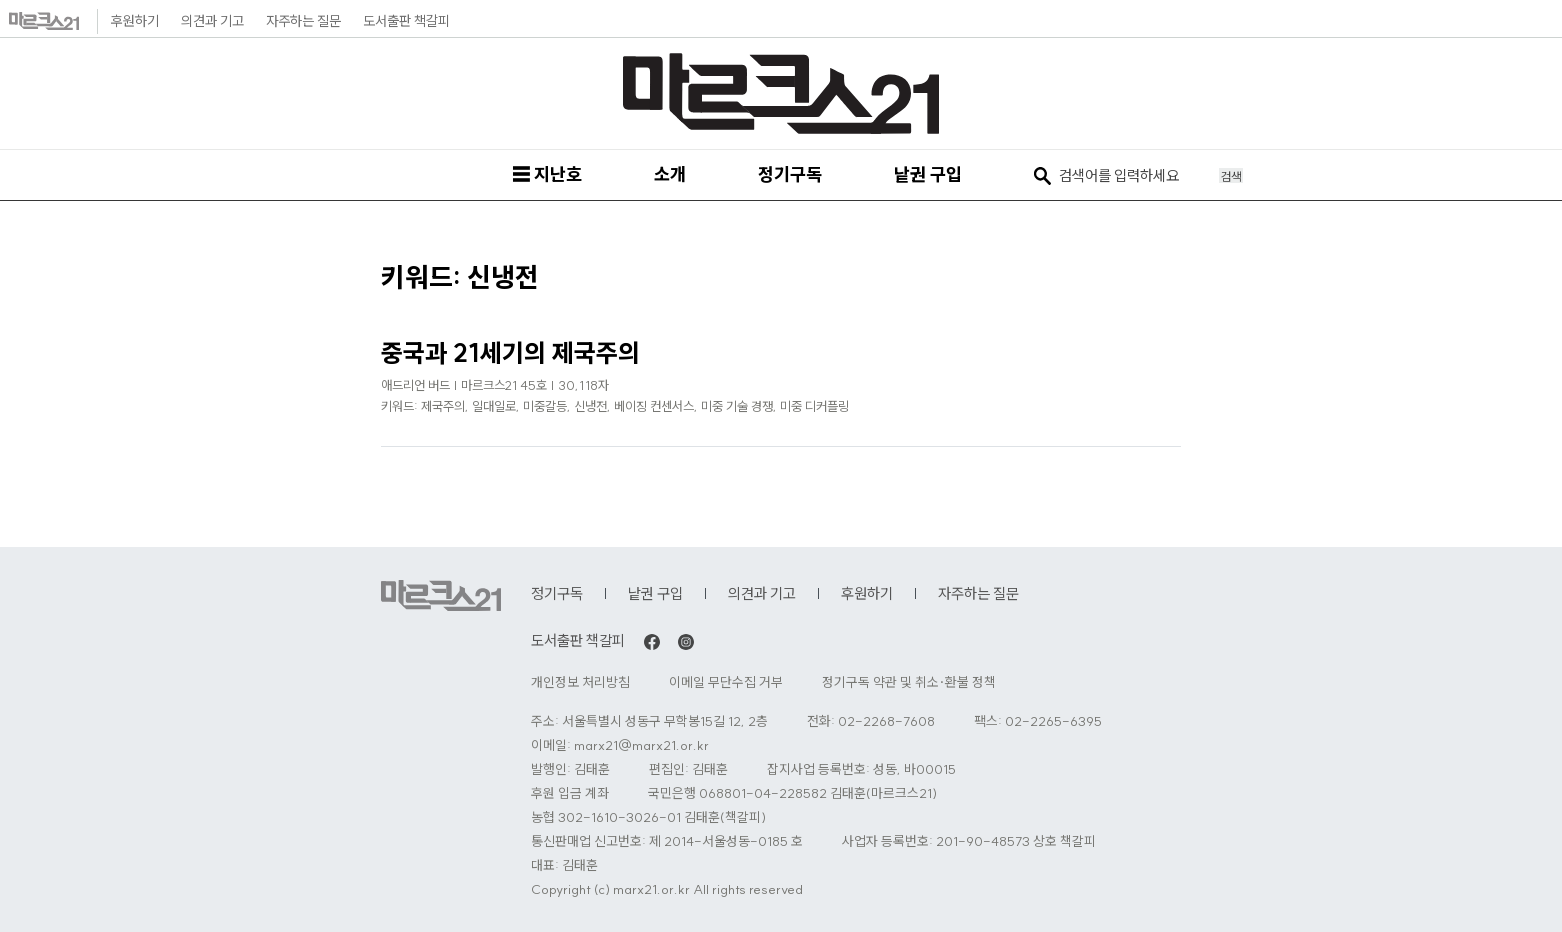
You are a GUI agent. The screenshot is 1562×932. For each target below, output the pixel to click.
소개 (670, 174)
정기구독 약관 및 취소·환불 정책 (909, 682)
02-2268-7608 (886, 721)
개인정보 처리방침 (580, 682)
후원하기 (135, 21)
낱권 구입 (928, 174)
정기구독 (790, 174)
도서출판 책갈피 (406, 21)
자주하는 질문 (303, 21)
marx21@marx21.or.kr (641, 745)
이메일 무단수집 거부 (726, 682)
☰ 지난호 (547, 174)
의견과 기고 (212, 21)
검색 (1231, 176)
